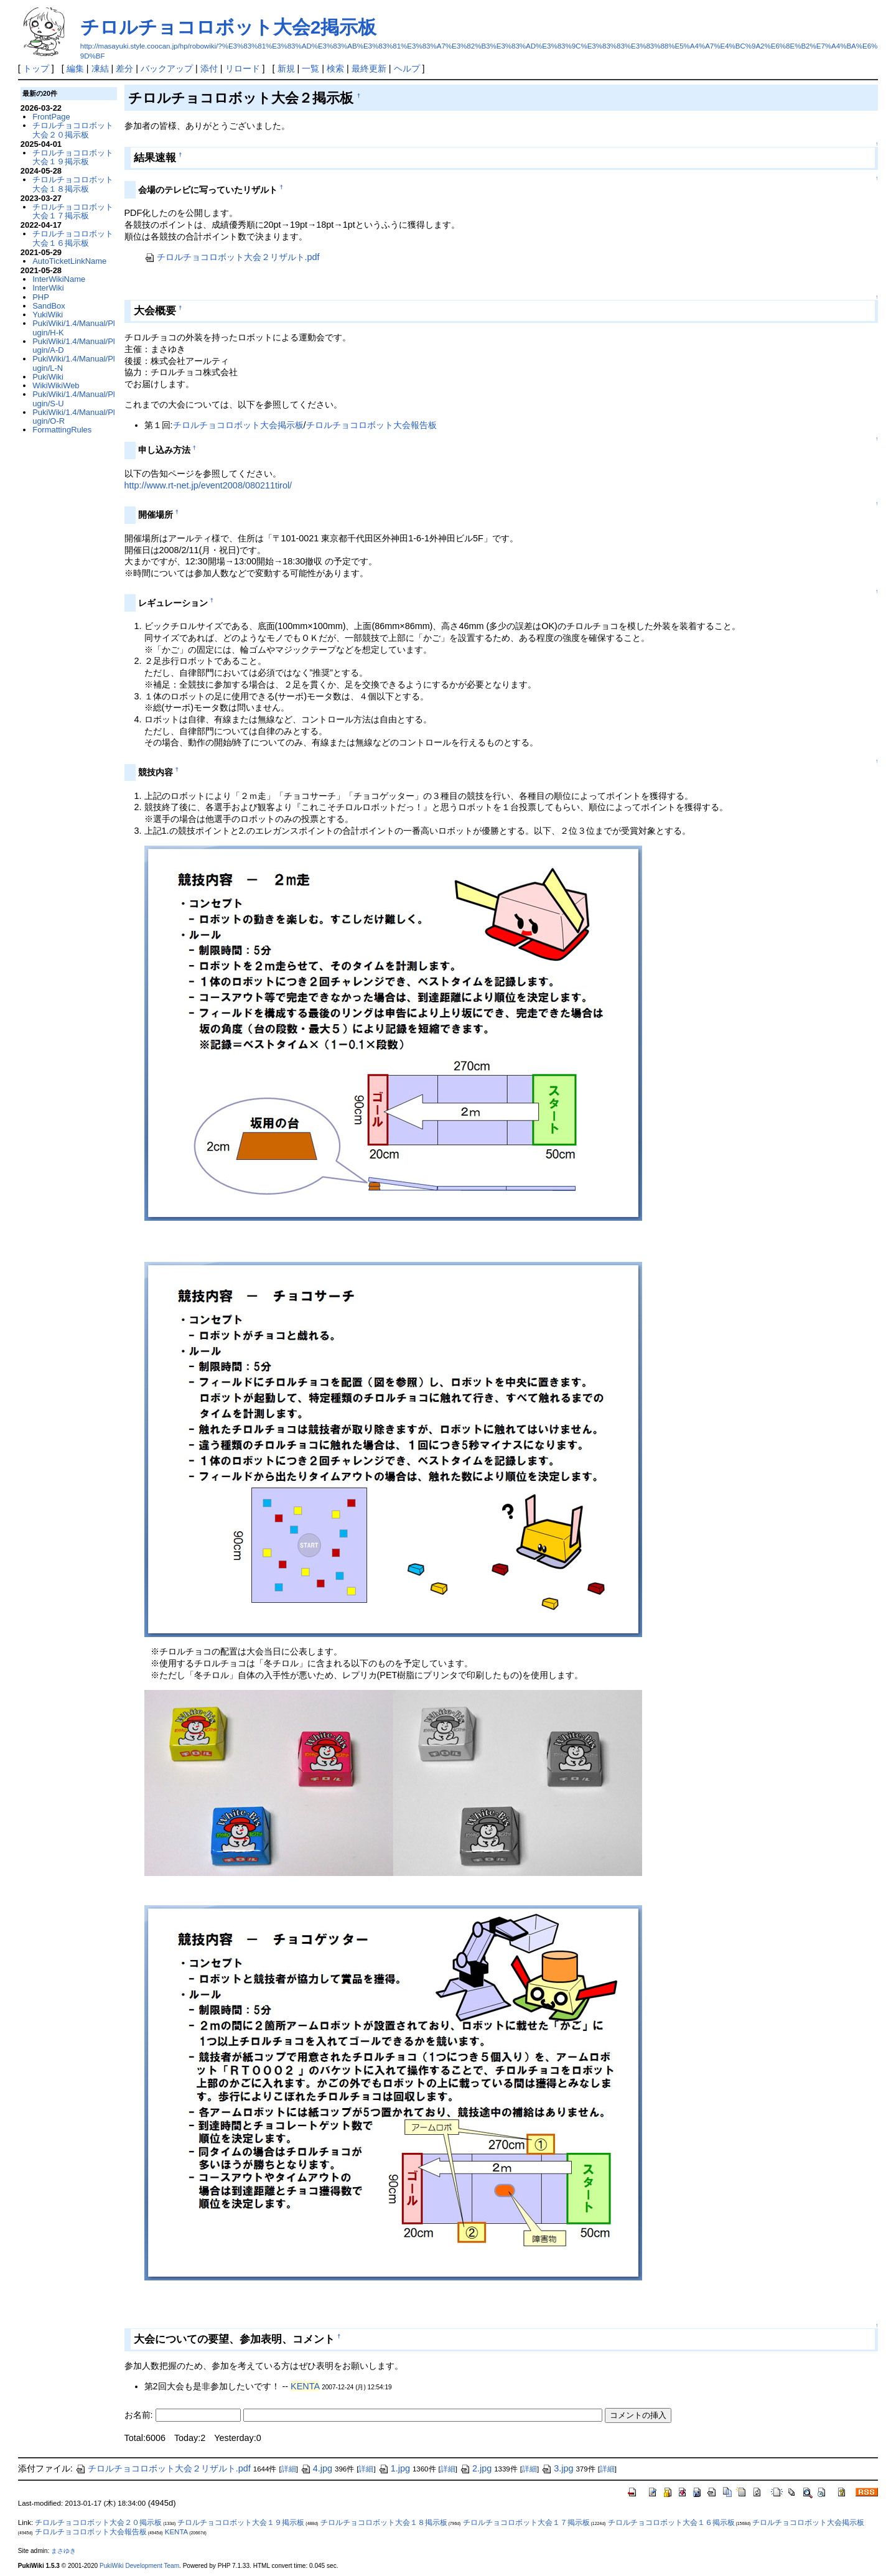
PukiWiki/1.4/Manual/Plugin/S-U (73, 399)
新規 (286, 68)
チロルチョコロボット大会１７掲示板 (72, 211)
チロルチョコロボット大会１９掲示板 (72, 157)
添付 (209, 68)
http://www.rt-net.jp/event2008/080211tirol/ (208, 485)
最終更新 (369, 68)
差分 (124, 68)
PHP (40, 297)
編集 (75, 68)
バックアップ (167, 68)
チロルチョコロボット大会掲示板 (238, 425)
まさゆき (63, 2550)
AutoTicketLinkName (69, 261)
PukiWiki (47, 376)
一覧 (310, 68)
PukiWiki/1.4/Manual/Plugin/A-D (73, 346)
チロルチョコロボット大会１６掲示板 (72, 238)
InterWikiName (58, 279)
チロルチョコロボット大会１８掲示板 (72, 184)
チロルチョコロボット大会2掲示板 (228, 27)
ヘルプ (407, 68)
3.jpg (557, 2468)
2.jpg (476, 2468)
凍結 (100, 68)
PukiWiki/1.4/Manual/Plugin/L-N (73, 363)
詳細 (288, 2469)
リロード (242, 68)
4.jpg (316, 2468)
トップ (36, 68)
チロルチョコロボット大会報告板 (371, 425)
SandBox (48, 305)
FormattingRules (61, 429)
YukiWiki (47, 314)
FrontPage (51, 116)
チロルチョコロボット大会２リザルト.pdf (232, 257)
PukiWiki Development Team (139, 2565)
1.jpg (394, 2468)
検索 (335, 68)
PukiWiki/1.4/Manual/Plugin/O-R (73, 417)
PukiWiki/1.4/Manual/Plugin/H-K (73, 328)
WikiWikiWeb (55, 385)
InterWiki (47, 287)
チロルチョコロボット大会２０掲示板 (72, 130)
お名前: (140, 2415)
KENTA (305, 2386)
